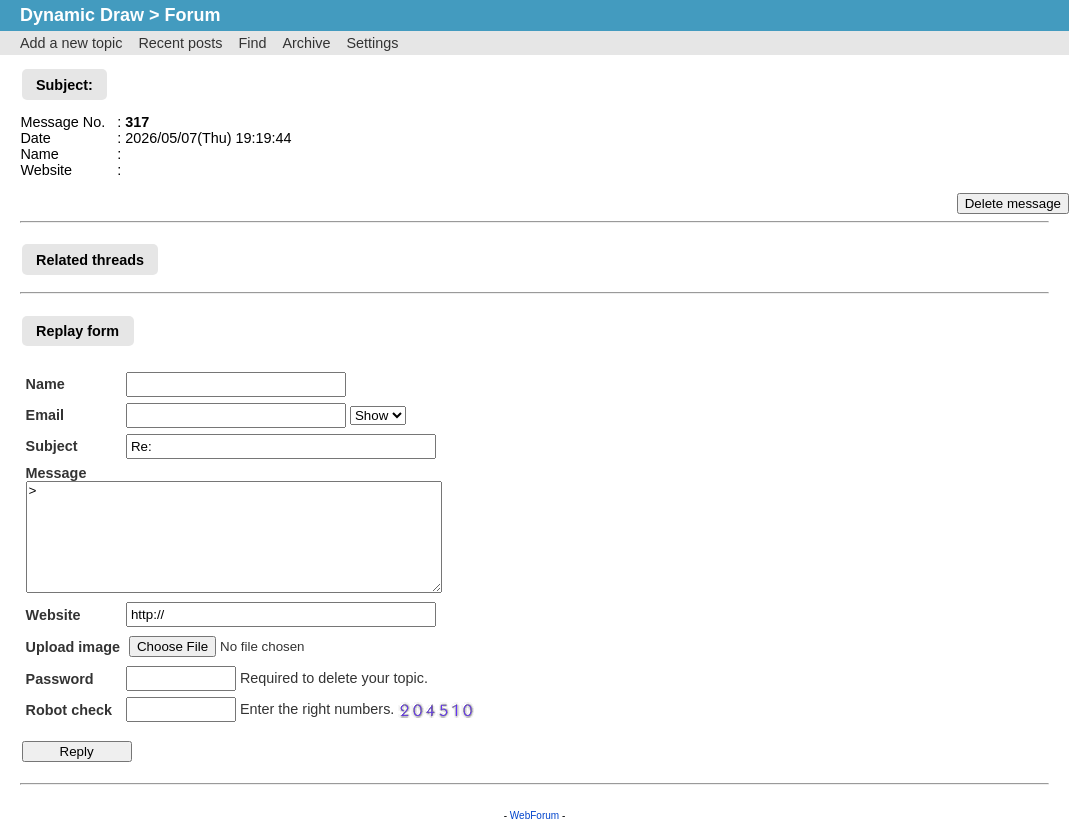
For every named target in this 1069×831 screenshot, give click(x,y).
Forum (193, 15)
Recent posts (180, 43)
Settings (372, 43)
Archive (306, 43)
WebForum (534, 815)
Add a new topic (71, 43)
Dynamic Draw (82, 15)
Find (252, 43)
